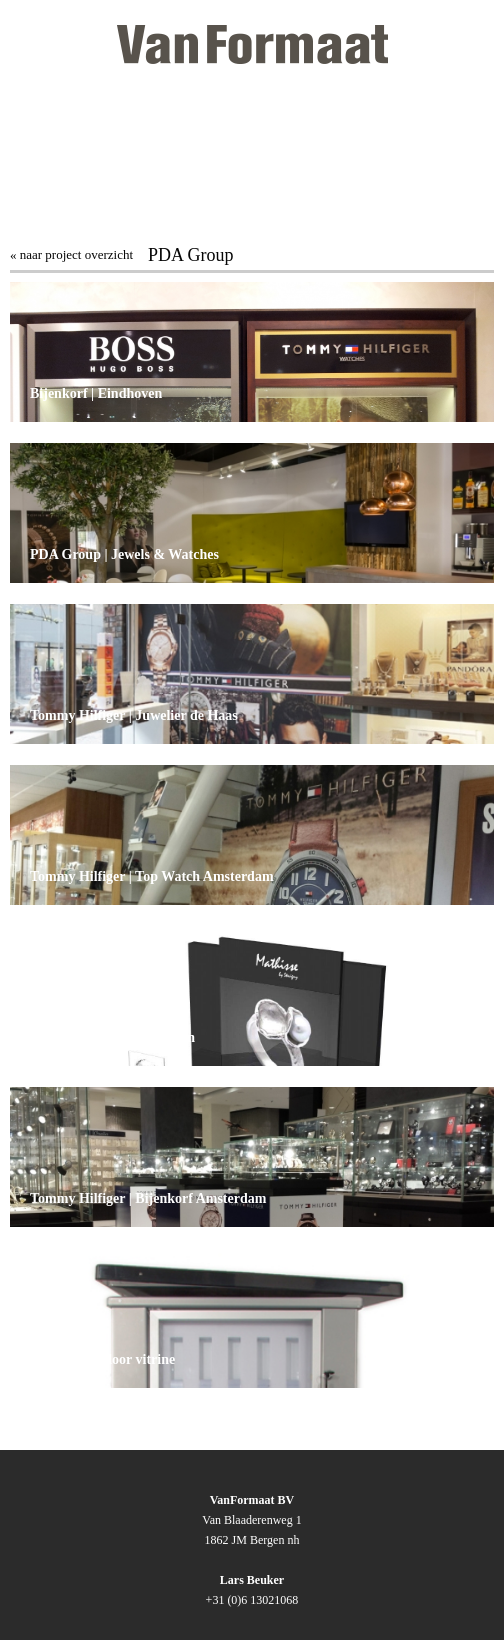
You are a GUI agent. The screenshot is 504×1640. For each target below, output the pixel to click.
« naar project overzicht (71, 254)
